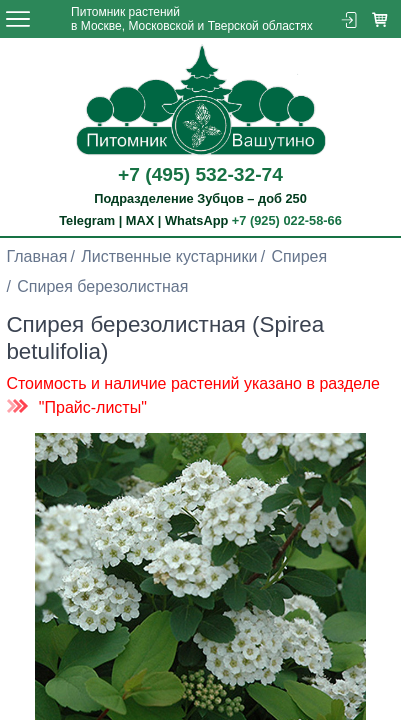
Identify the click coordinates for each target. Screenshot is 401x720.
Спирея (300, 256)
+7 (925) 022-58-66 (287, 220)
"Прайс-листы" (93, 407)
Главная (36, 256)
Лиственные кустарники (169, 256)
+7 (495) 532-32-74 (200, 174)
